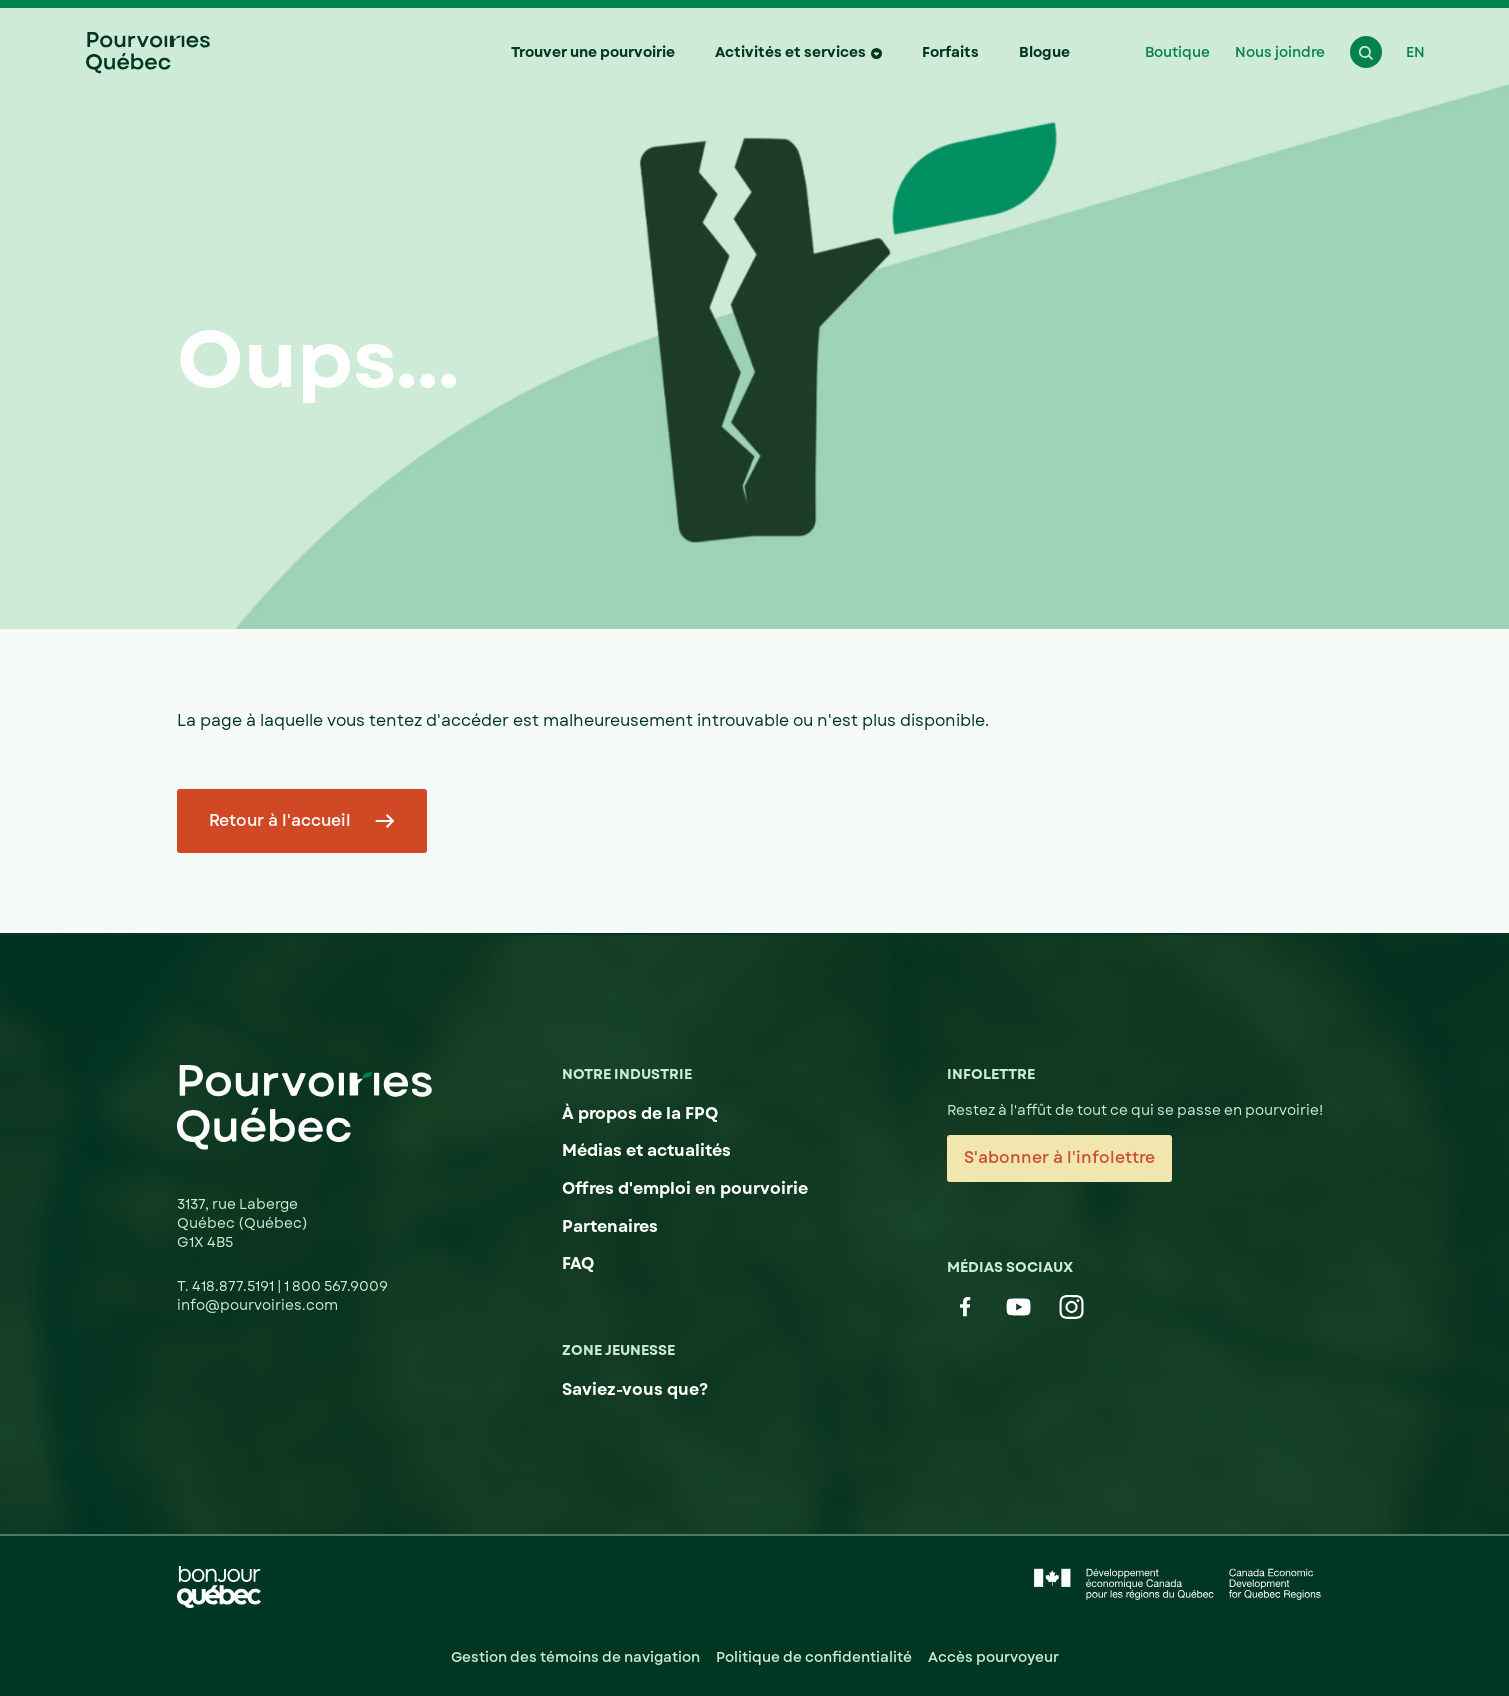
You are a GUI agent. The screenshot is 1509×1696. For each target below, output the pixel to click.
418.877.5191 (234, 1286)
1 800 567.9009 (336, 1286)
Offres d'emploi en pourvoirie (685, 1188)
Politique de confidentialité (814, 1657)
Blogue (1044, 52)
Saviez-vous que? (635, 1389)
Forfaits (950, 52)
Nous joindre (1280, 52)
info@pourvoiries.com (257, 1305)
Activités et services (790, 52)
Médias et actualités (646, 1150)
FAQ (578, 1263)
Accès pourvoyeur (993, 1657)
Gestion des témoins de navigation (575, 1657)
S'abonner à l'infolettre (1059, 1157)
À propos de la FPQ (640, 1113)
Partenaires (610, 1226)
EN (1415, 52)
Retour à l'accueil (280, 820)
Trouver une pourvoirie (593, 52)
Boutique (1177, 52)
